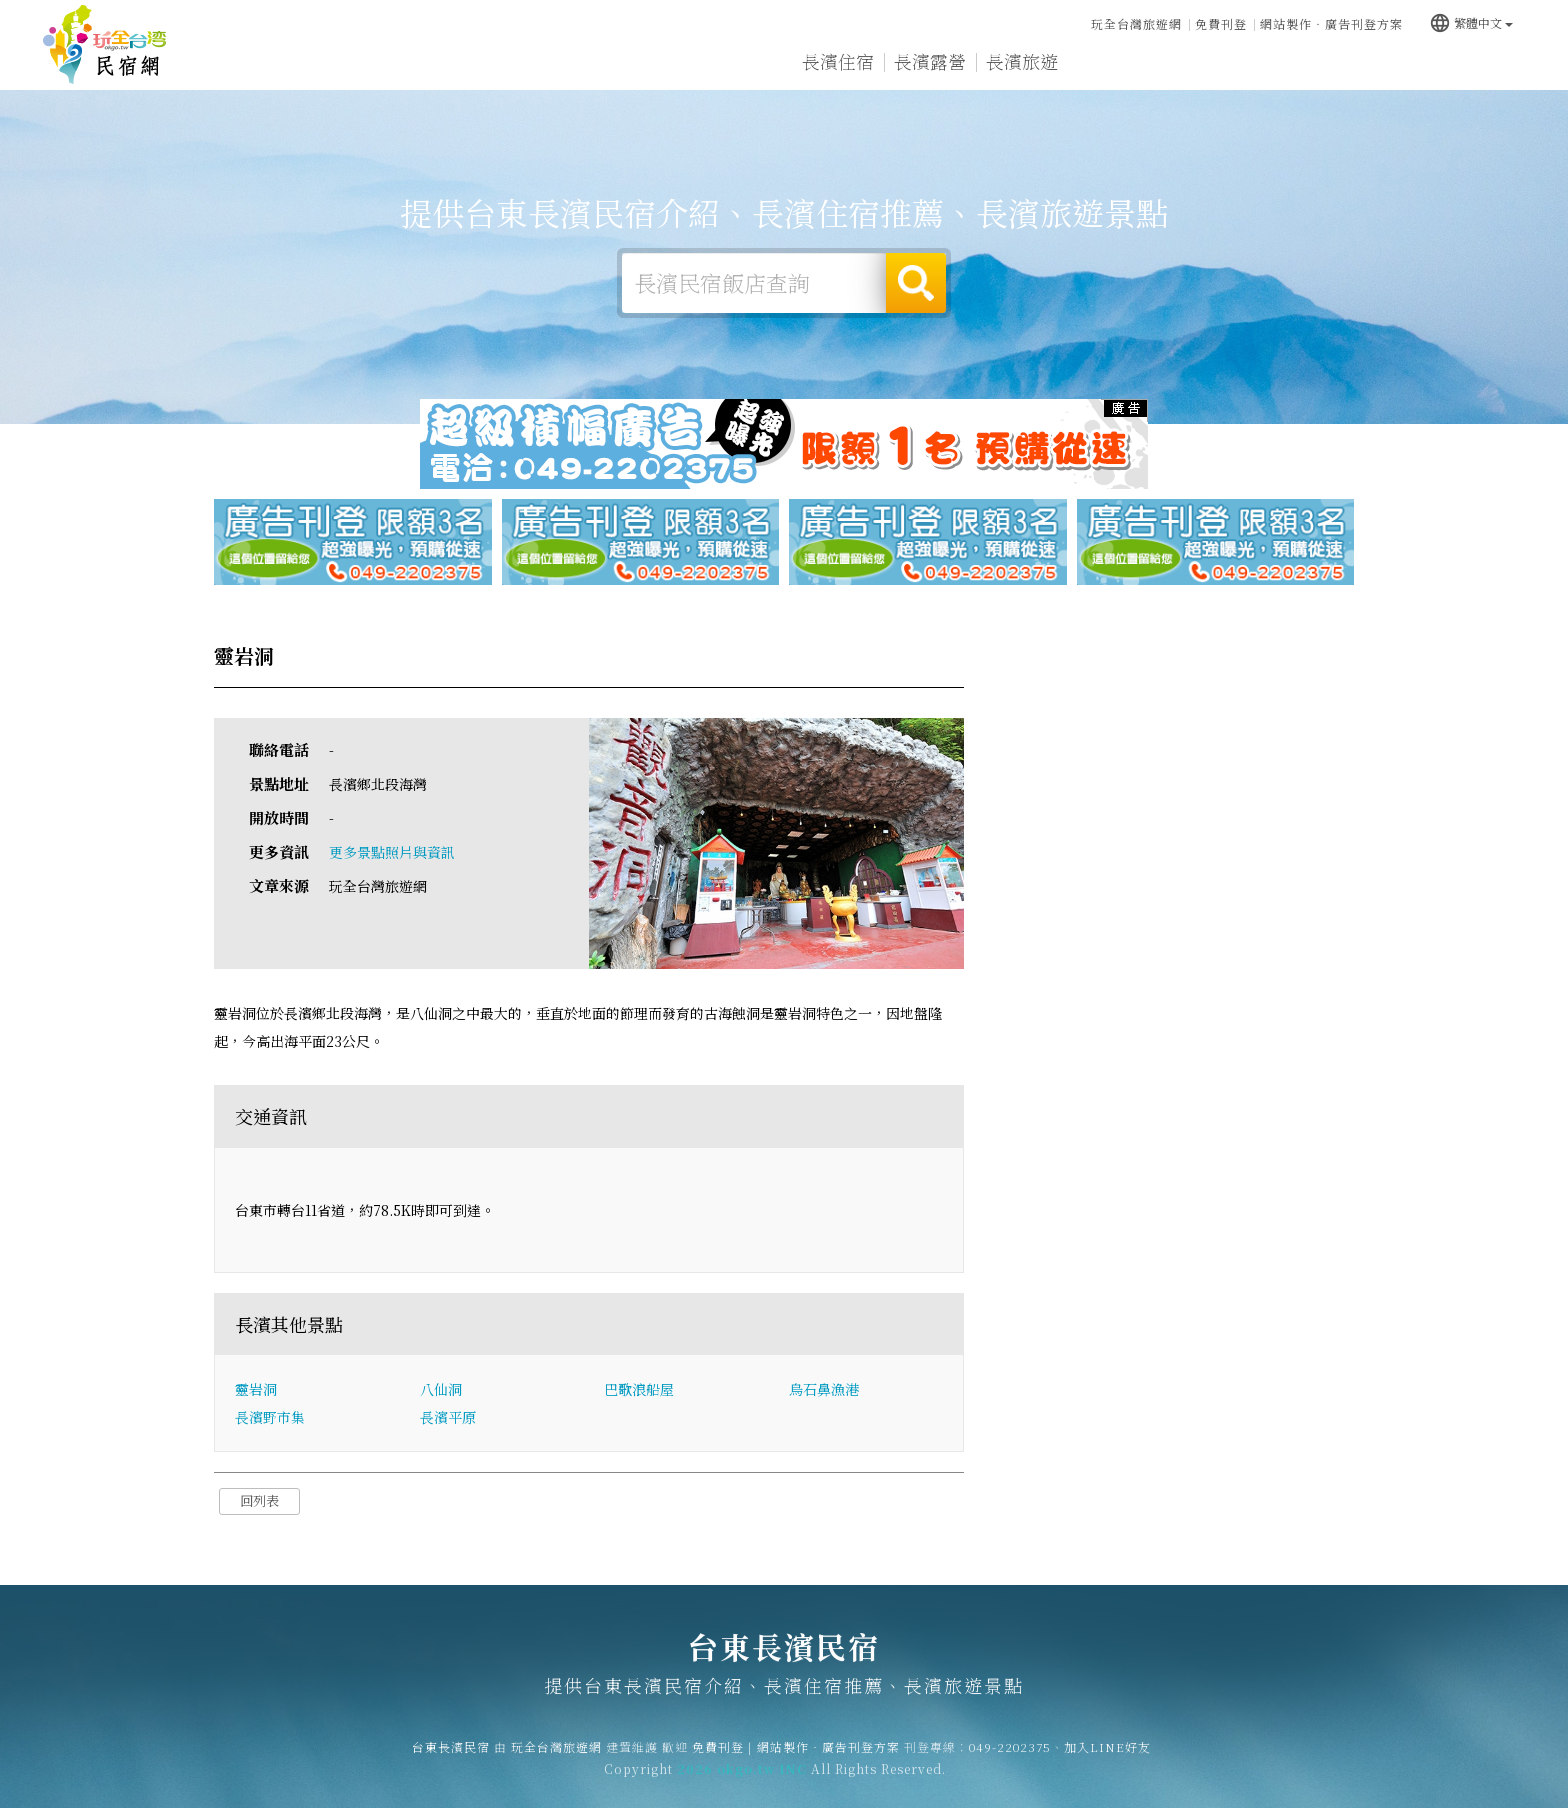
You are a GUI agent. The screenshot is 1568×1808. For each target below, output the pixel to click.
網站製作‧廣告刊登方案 (1331, 23)
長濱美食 (1114, 62)
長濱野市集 (270, 1417)
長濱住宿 (838, 61)
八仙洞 (441, 1389)
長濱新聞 (1298, 64)
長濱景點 (1390, 66)
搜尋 (916, 283)
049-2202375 (1010, 1760)
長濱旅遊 (1022, 61)
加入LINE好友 (1107, 1760)
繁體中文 (1471, 22)
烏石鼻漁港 (824, 1389)
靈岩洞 (256, 1389)
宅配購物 (1482, 68)
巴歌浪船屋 (639, 1389)
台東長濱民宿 (105, 45)
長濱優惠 (1206, 63)
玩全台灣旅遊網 (1136, 23)
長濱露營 (930, 61)
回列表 (259, 1500)
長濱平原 (448, 1417)
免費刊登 (1221, 23)
